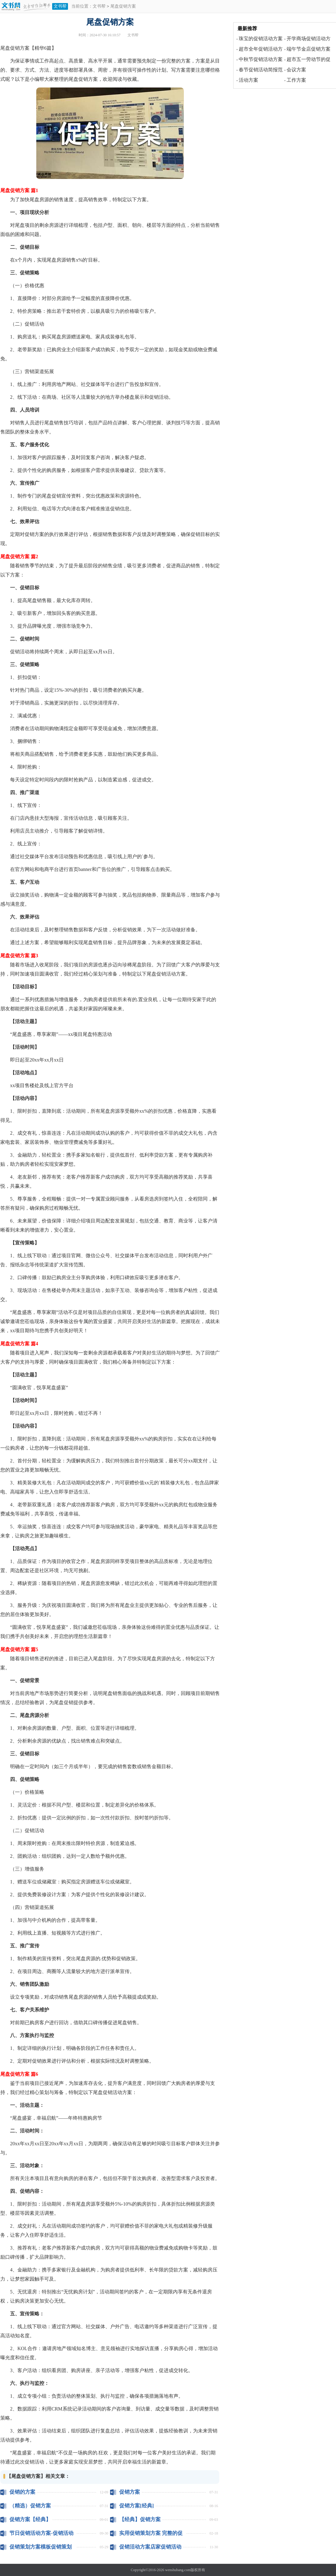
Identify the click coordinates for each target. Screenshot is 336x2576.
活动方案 (248, 80)
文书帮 (60, 6)
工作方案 (296, 80)
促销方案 (129, 2492)
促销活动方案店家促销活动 (150, 2547)
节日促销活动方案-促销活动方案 (41, 2533)
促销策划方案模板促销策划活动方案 (40, 2547)
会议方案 (296, 69)
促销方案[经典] (136, 2506)
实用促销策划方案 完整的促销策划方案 (151, 2533)
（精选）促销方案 (30, 2506)
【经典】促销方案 (140, 2519)
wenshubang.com (178, 2570)
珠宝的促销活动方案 (261, 38)
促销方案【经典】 (30, 2519)
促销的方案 (22, 2492)
